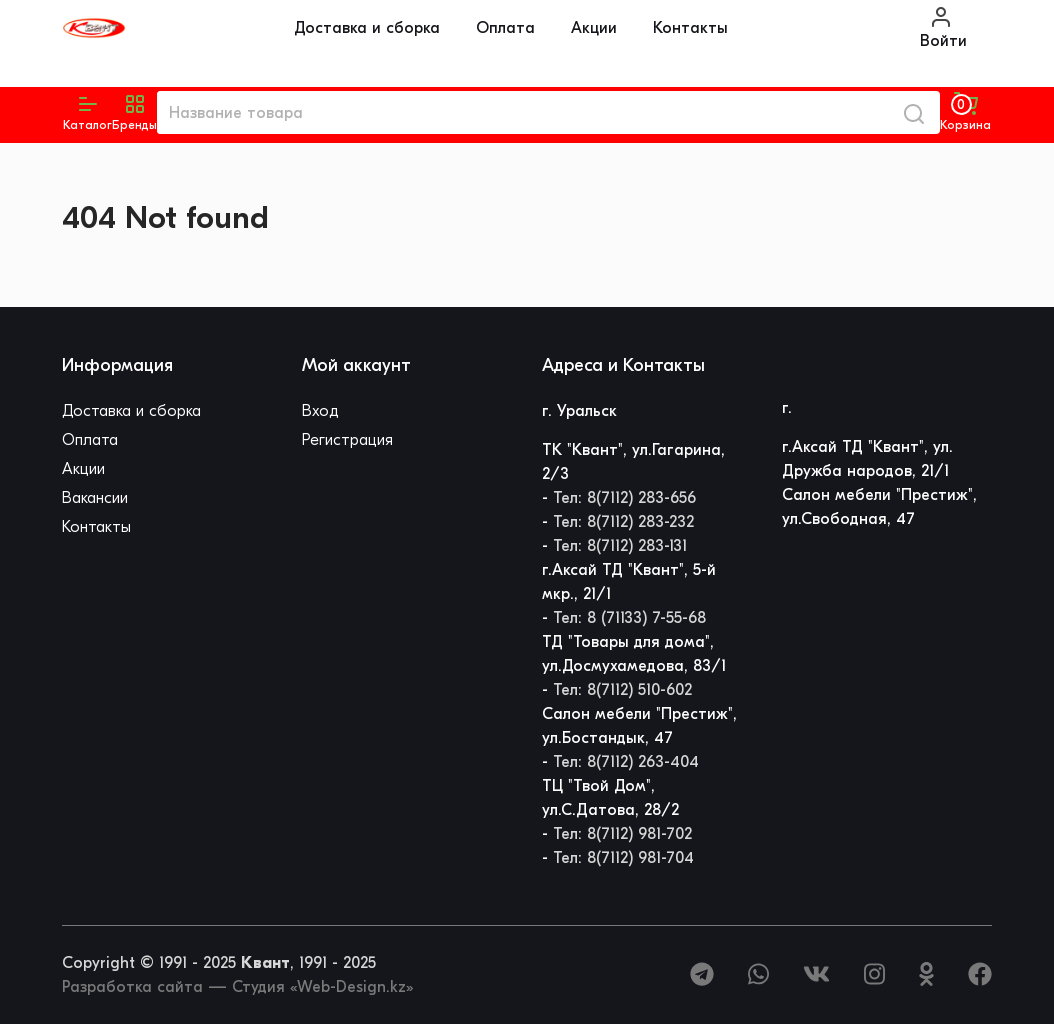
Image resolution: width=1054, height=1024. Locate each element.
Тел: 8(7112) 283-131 (620, 546)
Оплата (505, 28)
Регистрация (347, 440)
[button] (134, 113)
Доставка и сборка (367, 28)
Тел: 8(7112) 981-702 (622, 834)
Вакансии (95, 498)
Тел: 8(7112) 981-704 (623, 858)
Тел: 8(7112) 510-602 (622, 690)
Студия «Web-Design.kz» (322, 987)
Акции (594, 28)
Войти (943, 27)
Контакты (690, 28)
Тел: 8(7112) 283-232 (623, 522)
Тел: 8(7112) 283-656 (624, 498)
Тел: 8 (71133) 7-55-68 (629, 618)
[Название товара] (522, 112)
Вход (320, 411)
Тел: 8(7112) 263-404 (626, 762)
